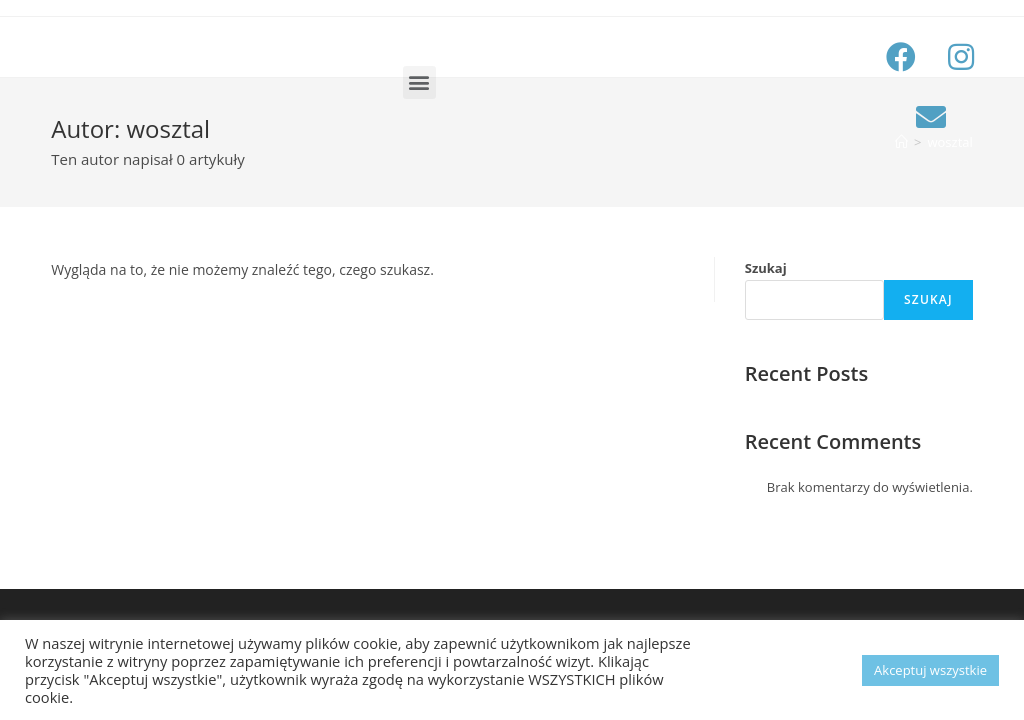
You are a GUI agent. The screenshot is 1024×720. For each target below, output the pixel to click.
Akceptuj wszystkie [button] (930, 670)
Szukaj (766, 268)
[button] (419, 82)
